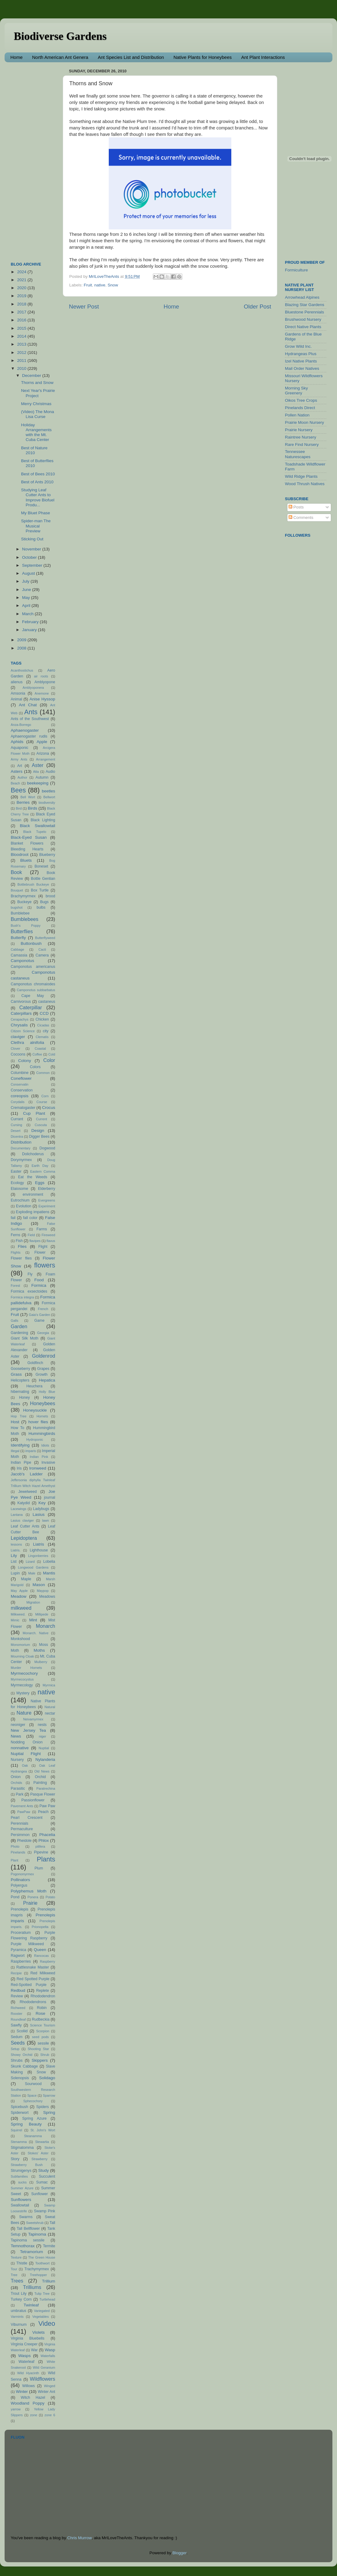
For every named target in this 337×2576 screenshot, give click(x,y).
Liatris (38, 1544)
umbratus (18, 2311)
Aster (38, 765)
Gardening (19, 1333)
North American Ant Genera (60, 57)
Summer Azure (22, 2188)
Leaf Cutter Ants (25, 1526)
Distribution (21, 1142)
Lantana (17, 1514)
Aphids (17, 741)
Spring (49, 2112)
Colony (24, 1060)
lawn (45, 1520)
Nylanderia (45, 1759)
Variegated (42, 2311)
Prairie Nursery (298, 429)
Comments (301, 517)
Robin (42, 2008)
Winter (22, 2391)
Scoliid (22, 2031)
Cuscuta (41, 1125)
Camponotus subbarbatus (36, 990)
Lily (14, 1555)
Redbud (18, 1990)
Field (31, 1235)
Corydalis (18, 1102)
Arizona (42, 753)
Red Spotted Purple (33, 1979)
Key (42, 1503)
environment (33, 1194)
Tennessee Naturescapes (297, 454)
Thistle (21, 2263)
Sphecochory (33, 2101)
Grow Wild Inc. (298, 346)
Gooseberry (20, 1369)
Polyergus (19, 1885)
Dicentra (17, 1136)
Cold (51, 1054)
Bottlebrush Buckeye (33, 884)
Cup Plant (34, 1113)
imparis (30, 1451)
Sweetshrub (35, 2223)
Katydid (23, 1503)
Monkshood (20, 1639)
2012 (22, 352)
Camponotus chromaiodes (33, 984)
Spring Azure (34, 2118)
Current (41, 1119)
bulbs (40, 907)
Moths (39, 1650)
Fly (30, 1274)
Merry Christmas (36, 403)
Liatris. (16, 1550)
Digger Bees (39, 1136)
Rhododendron (43, 1996)
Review (17, 1996)
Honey (24, 1397)
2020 (22, 288)
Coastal (40, 1048)
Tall (52, 2223)
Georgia (43, 1333)
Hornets (42, 1416)
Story (15, 2159)
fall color (30, 1218)
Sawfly (16, 2025)
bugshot (16, 907)
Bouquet (17, 890)
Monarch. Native (35, 1633)
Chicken (42, 1019)
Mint (33, 1620)
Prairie (30, 1903)
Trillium (48, 2281)
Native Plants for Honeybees (202, 57)
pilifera (40, 1846)
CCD (44, 1013)
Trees (17, 2280)
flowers (44, 1265)
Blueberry (47, 855)
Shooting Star (38, 2049)
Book (16, 872)
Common (43, 1073)
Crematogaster (23, 1108)
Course (41, 1102)
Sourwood (33, 2084)
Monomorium (20, 1644)
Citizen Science (23, 1031)
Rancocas (41, 1955)
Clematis (42, 1037)
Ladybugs (41, 1509)
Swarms (25, 2217)
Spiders (42, 2107)
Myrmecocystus (22, 1679)
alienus (16, 682)
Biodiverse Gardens (60, 36)
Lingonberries (38, 1556)
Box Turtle (40, 890)
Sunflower (39, 2194)
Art (19, 766)
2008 (22, 648)
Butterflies (22, 931)
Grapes (43, 1369)
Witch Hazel (33, 2397)
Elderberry (46, 1188)
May (26, 597)
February (31, 621)
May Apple (19, 1591)
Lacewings (18, 1509)
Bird (19, 808)
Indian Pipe (21, 1462)
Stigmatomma (22, 2147)
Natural (49, 1707)
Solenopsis (20, 2078)
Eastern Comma (42, 1171)
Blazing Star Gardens (304, 304)
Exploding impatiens (32, 1212)
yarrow (16, 2409)
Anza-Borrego (21, 724)
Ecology (17, 1183)
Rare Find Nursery (302, 444)
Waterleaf (27, 2361)
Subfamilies (19, 2176)
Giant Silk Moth (24, 1338)
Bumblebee (20, 913)
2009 (22, 640)
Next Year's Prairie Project (38, 393)
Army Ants (19, 759)
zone (33, 2415)
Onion (16, 1777)
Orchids (16, 1782)
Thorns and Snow (37, 382)
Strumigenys (21, 2170)
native (99, 285)
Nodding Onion (27, 1742)
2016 (22, 320)
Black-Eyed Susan (29, 837)
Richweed (18, 2008)
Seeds (18, 2042)
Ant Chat (28, 705)
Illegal (15, 1451)
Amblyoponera (33, 687)
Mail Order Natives (302, 368)
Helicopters (20, 1380)
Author (22, 777)
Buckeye (24, 902)
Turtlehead (47, 2299)
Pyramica (18, 1950)
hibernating (20, 1392)
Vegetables (40, 2316)
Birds (32, 808)
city (45, 1031)
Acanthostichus (22, 670)
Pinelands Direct (300, 407)
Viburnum (19, 2324)
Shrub (44, 2055)
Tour (14, 2269)
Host (15, 1422)
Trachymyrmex (37, 2269)
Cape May (32, 996)
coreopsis (19, 1096)
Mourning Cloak (22, 1656)
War (34, 2350)
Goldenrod (43, 1356)
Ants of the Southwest (30, 719)
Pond (15, 1897)
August (29, 573)
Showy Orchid (21, 2055)
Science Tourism (42, 2025)
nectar (50, 1713)
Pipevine (41, 1852)
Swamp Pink (44, 2211)
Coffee (37, 1054)
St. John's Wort (42, 2130)
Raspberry (47, 1961)
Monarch (45, 1626)
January (30, 629)
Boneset (41, 866)
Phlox (44, 1840)
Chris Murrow (79, 2538)
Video (46, 2323)
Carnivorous (21, 1001)
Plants (46, 1859)
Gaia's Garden (39, 1315)
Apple (41, 741)
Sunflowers (21, 2199)
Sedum (16, 2037)
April (27, 605)
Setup (15, 2049)
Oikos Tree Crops (301, 400)
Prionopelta (40, 1927)
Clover (15, 1048)
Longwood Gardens (33, 1567)
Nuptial (44, 1748)
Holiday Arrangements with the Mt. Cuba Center (36, 432)
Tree (14, 2275)
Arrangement (45, 759)
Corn (44, 1096)
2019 (22, 295)
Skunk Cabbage (24, 2066)
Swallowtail (20, 2205)
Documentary (20, 1148)
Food (39, 1280)
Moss (43, 1645)
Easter (16, 1171)
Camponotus (22, 960)
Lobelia (49, 1561)
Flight (42, 1246)
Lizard (30, 1561)
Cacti (42, 949)
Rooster (16, 2013)
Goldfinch (35, 1363)
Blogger (179, 2553)
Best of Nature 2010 (34, 450)
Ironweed (37, 1468)
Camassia (19, 955)
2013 (22, 344)
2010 (22, 368)
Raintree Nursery (300, 437)
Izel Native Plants (301, 361)
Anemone (42, 693)
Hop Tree (18, 1416)
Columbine (19, 1073)
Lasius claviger (22, 1520)
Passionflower (33, 1800)
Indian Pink (39, 1457)
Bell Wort (28, 797)
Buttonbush (31, 943)
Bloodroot (19, 854)
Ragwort (18, 1955)
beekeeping (37, 783)
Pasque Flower (42, 1794)
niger (42, 1736)
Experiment (46, 1206)
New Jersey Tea (28, 1730)
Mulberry (40, 1662)
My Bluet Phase (35, 513)
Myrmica (49, 1685)
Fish (19, 1241)
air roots (41, 676)
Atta (36, 771)
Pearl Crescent (27, 1817)
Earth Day (40, 1165)
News (16, 1736)
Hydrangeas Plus (300, 353)
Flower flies (21, 1258)
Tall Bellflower (28, 2228)
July (26, 581)
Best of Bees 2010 (38, 474)
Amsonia (18, 693)
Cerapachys (19, 1019)
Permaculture (22, 1829)
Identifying (20, 1445)
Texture (16, 2257)
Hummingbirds (41, 1433)
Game (39, 1320)
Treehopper (38, 2275)
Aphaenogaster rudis (29, 736)
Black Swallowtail (37, 825)
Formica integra (22, 1297)
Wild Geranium (44, 2367)
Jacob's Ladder (27, 1474)
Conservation (22, 1090)
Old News (41, 1771)
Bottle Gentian (43, 878)
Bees (18, 790)
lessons (16, 1544)
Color (49, 1060)
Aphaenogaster (25, 730)
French (43, 1309)
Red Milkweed (42, 1973)
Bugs (44, 902)
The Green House (41, 2257)
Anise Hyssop (42, 699)
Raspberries (21, 1961)
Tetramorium (31, 2251)
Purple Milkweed (27, 1944)
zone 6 (49, 2415)
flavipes (35, 1241)
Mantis (49, 1573)
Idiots (45, 1445)
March (28, 613)
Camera (42, 955)
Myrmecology (22, 1685)
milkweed (21, 1608)
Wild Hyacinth (28, 2373)
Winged (49, 2386)
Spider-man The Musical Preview (36, 526)
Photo (15, 1846)
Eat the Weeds (32, 1177)
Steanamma (33, 2136)
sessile (43, 2043)
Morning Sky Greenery (296, 390)
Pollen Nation (297, 415)
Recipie (16, 1973)
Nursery (17, 1760)
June (27, 589)
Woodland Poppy (27, 2403)
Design (37, 1130)
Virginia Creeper (24, 2344)
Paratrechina (45, 1788)
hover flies (38, 1422)
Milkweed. (18, 1614)
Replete (42, 1990)
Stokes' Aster (38, 2153)
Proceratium (21, 1932)
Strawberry (39, 2159)
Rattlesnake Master (32, 1967)
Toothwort (42, 2263)
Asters (16, 771)
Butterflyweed (45, 938)
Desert (16, 1131)
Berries (23, 802)
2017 (22, 312)
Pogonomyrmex (22, 1874)
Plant (14, 1860)
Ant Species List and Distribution (131, 57)
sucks (22, 2182)
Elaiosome (19, 1188)
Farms (41, 1229)
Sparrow (49, 2095)
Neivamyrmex (33, 1719)
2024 (22, 272)
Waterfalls (47, 2356)
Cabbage (17, 949)
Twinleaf (31, 2305)
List (14, 1561)
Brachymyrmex (23, 896)
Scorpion (42, 2031)
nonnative (20, 1748)
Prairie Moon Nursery (304, 422)
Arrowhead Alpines (302, 297)
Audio (50, 771)
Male (31, 1573)
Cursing (16, 1125)
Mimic (15, 1620)
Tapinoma (37, 2234)
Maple (26, 1579)
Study (43, 2170)
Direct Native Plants (303, 326)
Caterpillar (30, 1007)
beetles (48, 791)
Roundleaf (18, 2019)
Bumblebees (24, 919)
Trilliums (32, 2287)
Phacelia (47, 1834)
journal (49, 1497)
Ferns (15, 1235)
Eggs (39, 1182)
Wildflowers (42, 2379)
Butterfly (18, 937)
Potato (50, 1897)
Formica (38, 1285)
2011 (22, 360)
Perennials (19, 1823)
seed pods (40, 2037)
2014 (22, 336)
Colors (35, 1067)
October (30, 557)
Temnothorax (23, 2246)
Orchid (40, 1777)
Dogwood (47, 1148)
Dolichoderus (33, 1154)
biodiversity (47, 802)
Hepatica (47, 1380)
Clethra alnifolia (27, 1042)
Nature (24, 1712)
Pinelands (18, 1852)
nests (42, 1725)
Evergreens (46, 1200)
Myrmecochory (24, 1673)
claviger (18, 1036)
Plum (39, 1868)
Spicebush (19, 2107)
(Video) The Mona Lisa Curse (37, 414)
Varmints (17, 2316)
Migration (33, 1602)
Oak (25, 1765)
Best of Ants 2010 (37, 482)
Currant (17, 1119)
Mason (38, 1584)
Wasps (24, 2355)
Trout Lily (19, 2293)
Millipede (41, 1614)
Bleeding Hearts (27, 849)
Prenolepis (19, 1909)
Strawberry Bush (27, 2165)
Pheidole (24, 1840)
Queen (40, 1949)
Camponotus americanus (33, 966)
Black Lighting (43, 820)
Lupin (15, 1573)
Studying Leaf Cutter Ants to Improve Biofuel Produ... (38, 497)
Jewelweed (27, 1491)
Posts (296, 507)
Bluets (26, 860)
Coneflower (21, 1078)
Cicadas (43, 1025)
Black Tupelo (34, 832)
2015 (22, 328)
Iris (19, 1468)
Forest (15, 1285)
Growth (41, 1374)
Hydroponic (34, 1439)
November (32, 549)
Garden (19, 1326)
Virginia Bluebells (27, 2338)
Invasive (48, 1462)
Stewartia (42, 2142)
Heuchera (34, 1386)
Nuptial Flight (26, 1753)
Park (20, 1794)
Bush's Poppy (25, 925)
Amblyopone (45, 682)
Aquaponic (19, 748)
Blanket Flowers (27, 843)
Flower (39, 1252)
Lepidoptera (24, 1538)
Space (32, 2095)
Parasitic (18, 1788)
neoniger (18, 1725)
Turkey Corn (21, 2299)
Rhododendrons (33, 2002)
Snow (113, 285)
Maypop (42, 1591)
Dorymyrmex (21, 1160)
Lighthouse (39, 1550)
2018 (22, 304)
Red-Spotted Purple (29, 1985)
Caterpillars (21, 1013)
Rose (40, 2013)
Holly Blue (47, 1391)
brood (50, 896)
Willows (28, 2386)
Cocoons (18, 1054)
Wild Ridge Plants (301, 476)
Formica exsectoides (29, 1291)
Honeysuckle (35, 1410)
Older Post (257, 306)
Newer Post (84, 306)
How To (17, 1428)
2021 (22, 280)
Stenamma (19, 2142)
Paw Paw (47, 1806)
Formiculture (296, 270)
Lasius (39, 1514)
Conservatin (19, 1084)
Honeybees (42, 1403)
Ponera (33, 1897)
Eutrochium (20, 1200)
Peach (43, 1812)
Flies (22, 1246)
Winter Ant (46, 2392)
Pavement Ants (22, 1806)
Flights (16, 1252)
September (33, 565)
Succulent (47, 2176)
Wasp (50, 2350)
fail (13, 1218)
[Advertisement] (35, 159)
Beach (15, 783)
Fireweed (48, 1235)
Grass (16, 1374)
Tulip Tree (42, 2293)
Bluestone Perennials (304, 312)
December (32, 375)
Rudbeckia (40, 2019)
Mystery (23, 1693)
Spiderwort (19, 2112)
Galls (14, 1320)
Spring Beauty (26, 2124)
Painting (40, 1783)
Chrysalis (19, 1025)
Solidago (47, 2078)
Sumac (42, 2182)
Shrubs (16, 2060)
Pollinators (20, 1879)
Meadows (47, 1596)
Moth (15, 1650)
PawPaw (23, 1812)
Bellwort (49, 797)
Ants (30, 712)
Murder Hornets (26, 1667)
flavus (51, 1241)
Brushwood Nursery (303, 319)
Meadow (18, 1596)
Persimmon (20, 1835)
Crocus (48, 1107)
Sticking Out (32, 539)
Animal (16, 699)
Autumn (42, 777)
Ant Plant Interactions (263, 57)
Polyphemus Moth (28, 1891)
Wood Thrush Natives (304, 483)
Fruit (88, 285)
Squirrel (16, 2130)
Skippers (40, 2060)
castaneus (46, 1001)
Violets (38, 2332)
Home (16, 57)
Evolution (23, 1206)
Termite (49, 2246)
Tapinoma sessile (27, 2240)
